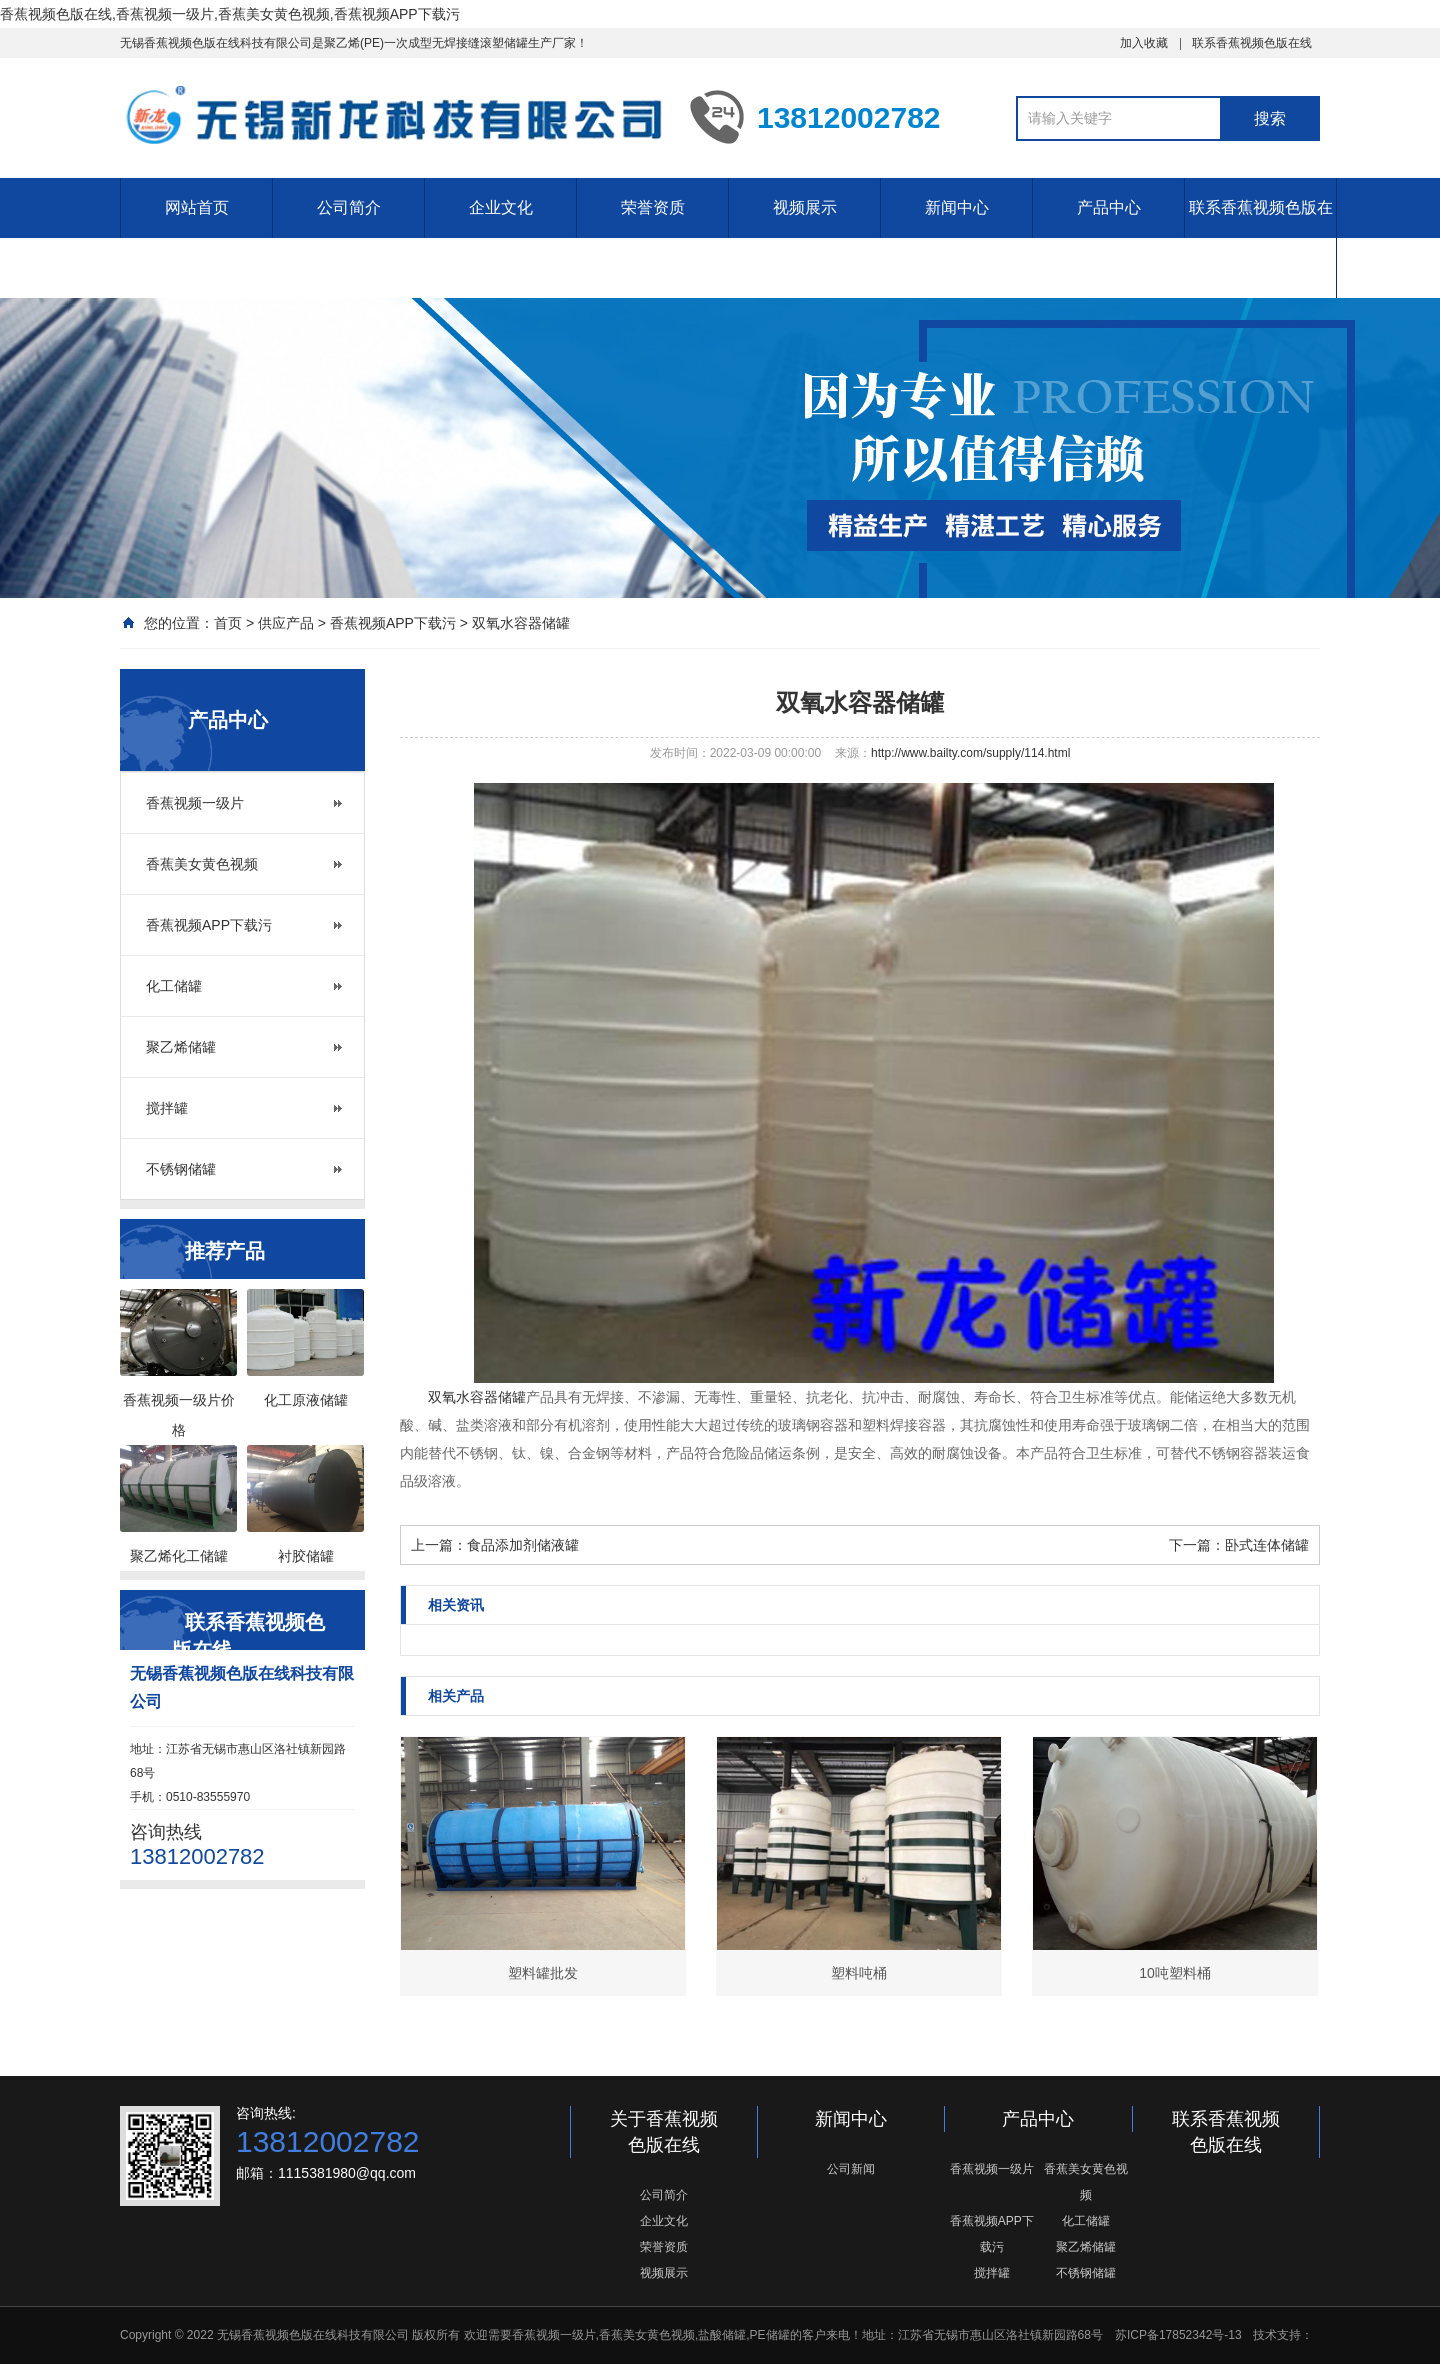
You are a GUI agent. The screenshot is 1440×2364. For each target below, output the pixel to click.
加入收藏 (1144, 43)
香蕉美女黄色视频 (202, 864)
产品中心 (1109, 207)
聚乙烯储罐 (181, 1047)
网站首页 (197, 207)
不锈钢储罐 (181, 1169)
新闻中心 (957, 207)
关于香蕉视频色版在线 (664, 2132)
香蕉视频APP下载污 (393, 623)
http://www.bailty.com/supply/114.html (970, 753)
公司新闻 (851, 2169)
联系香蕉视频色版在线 (1252, 43)
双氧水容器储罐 (521, 623)
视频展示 (805, 207)
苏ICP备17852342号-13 (1178, 2335)
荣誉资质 (653, 207)
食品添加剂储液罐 (523, 1545)
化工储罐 (174, 986)
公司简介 (349, 207)
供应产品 (286, 623)
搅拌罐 (167, 1108)
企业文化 (501, 207)
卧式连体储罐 (1267, 1545)
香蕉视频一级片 (195, 803)
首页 (228, 623)
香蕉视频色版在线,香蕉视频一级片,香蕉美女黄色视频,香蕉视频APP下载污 (230, 14)
